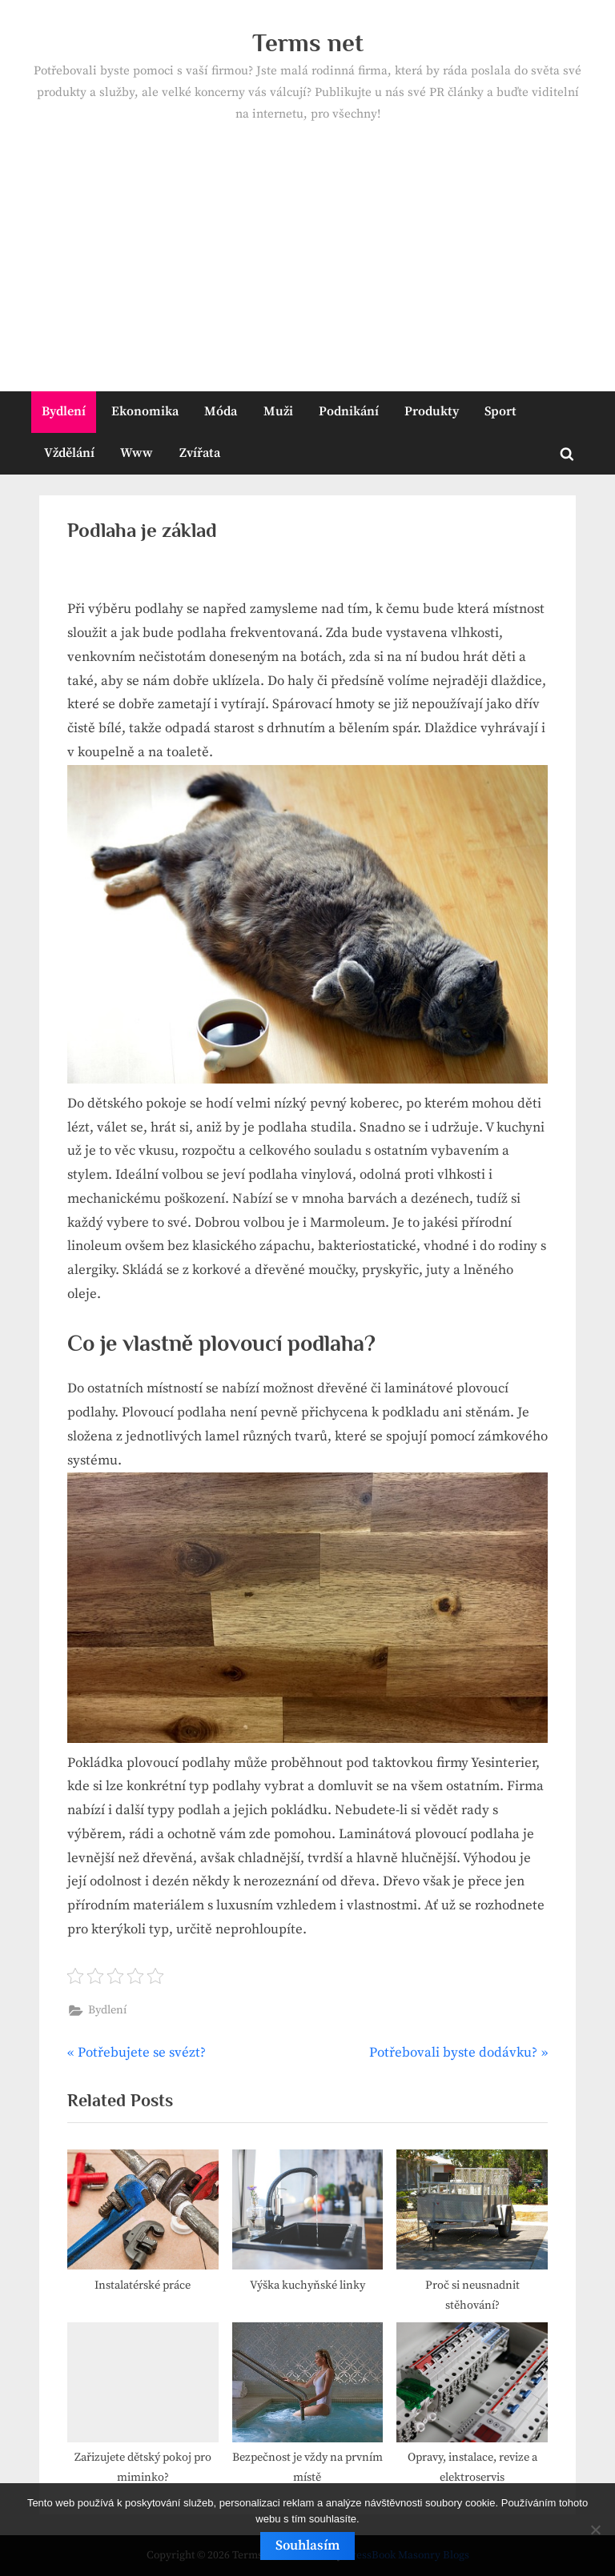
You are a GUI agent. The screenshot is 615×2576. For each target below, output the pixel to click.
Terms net (308, 43)
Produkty (431, 411)
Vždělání (69, 453)
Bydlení (64, 411)
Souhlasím (307, 2545)
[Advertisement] (307, 246)
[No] (595, 2530)
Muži (278, 411)
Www (136, 453)
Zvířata (199, 453)
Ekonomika (145, 411)
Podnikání (349, 411)
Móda (220, 411)
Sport (500, 411)
